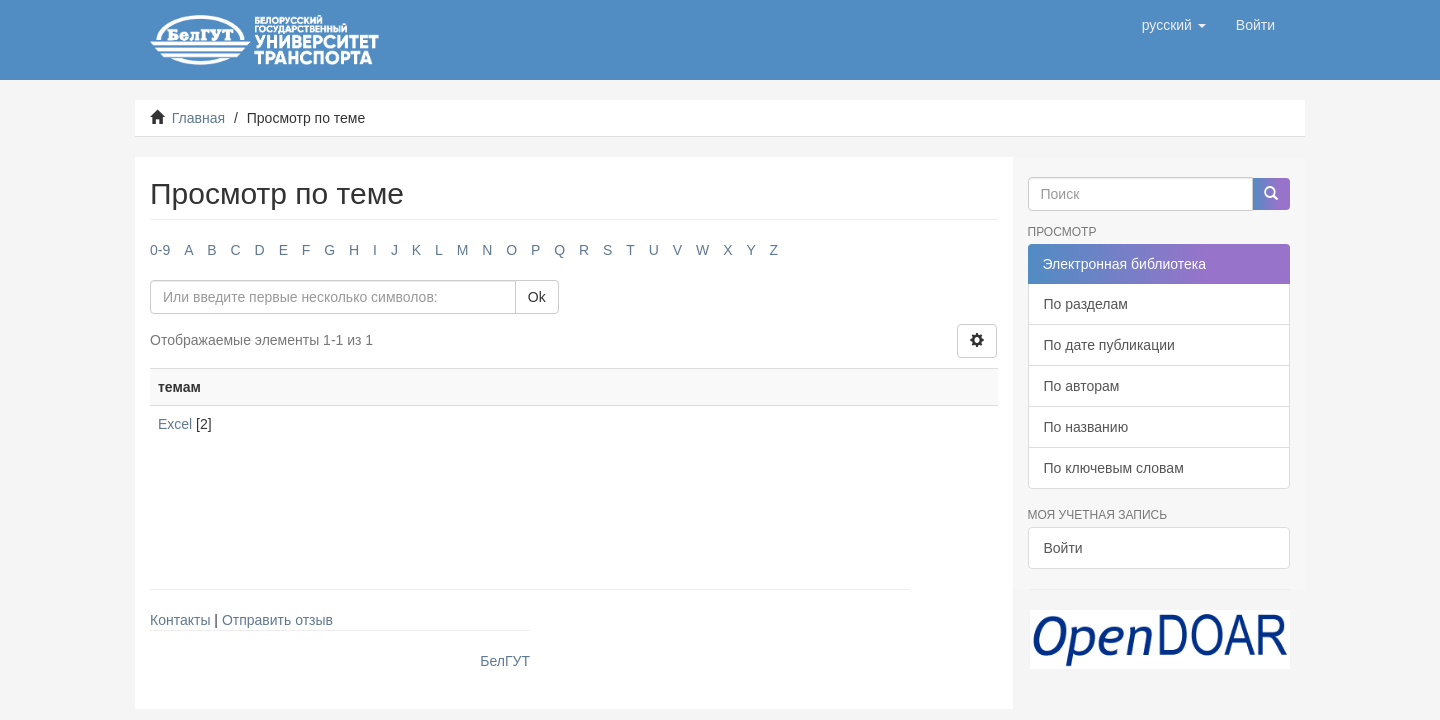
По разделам (1086, 304)
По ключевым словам (1114, 468)
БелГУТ (505, 661)
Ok (537, 297)
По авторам (1082, 386)
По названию (1086, 427)
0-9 (160, 250)
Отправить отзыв (277, 620)
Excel (175, 424)
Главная (198, 118)
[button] (1174, 25)
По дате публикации (1109, 345)
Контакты (180, 620)
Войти (1063, 548)
